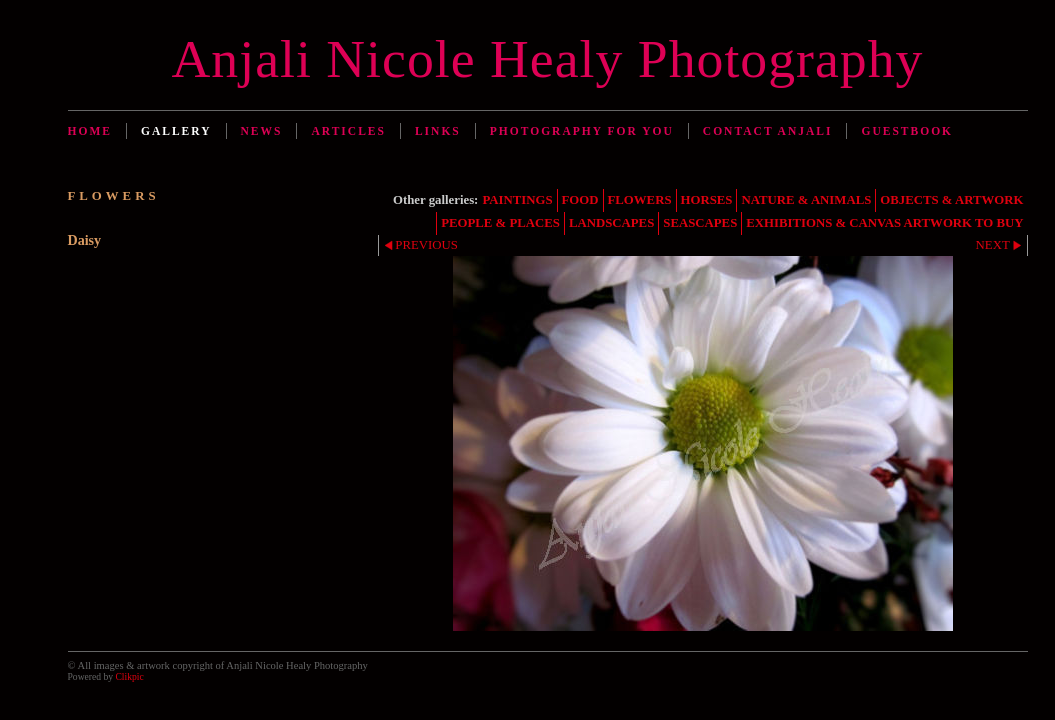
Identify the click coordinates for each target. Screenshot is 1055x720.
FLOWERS (640, 200)
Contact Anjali (768, 131)
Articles (348, 131)
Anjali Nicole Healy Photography (548, 59)
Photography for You (582, 131)
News (262, 131)
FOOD (580, 200)
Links (438, 131)
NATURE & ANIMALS (806, 200)
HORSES (707, 200)
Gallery (176, 131)
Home (90, 131)
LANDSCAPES (611, 223)
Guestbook (907, 131)
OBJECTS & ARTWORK (951, 200)
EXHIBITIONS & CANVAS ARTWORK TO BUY (884, 223)
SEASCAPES (700, 223)
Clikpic (129, 676)
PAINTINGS (517, 200)
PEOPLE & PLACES (500, 223)
